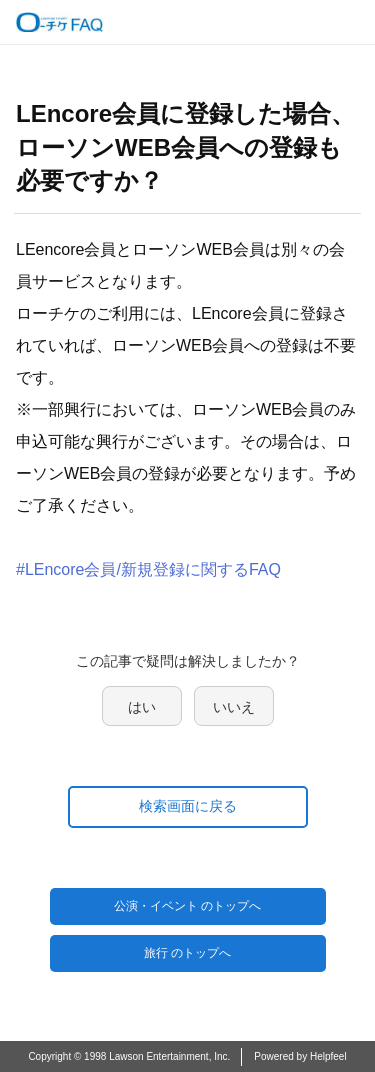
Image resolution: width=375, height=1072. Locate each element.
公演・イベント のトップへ (187, 906)
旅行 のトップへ (187, 953)
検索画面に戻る (188, 806)
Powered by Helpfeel (300, 1056)
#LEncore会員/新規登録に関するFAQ (148, 569)
